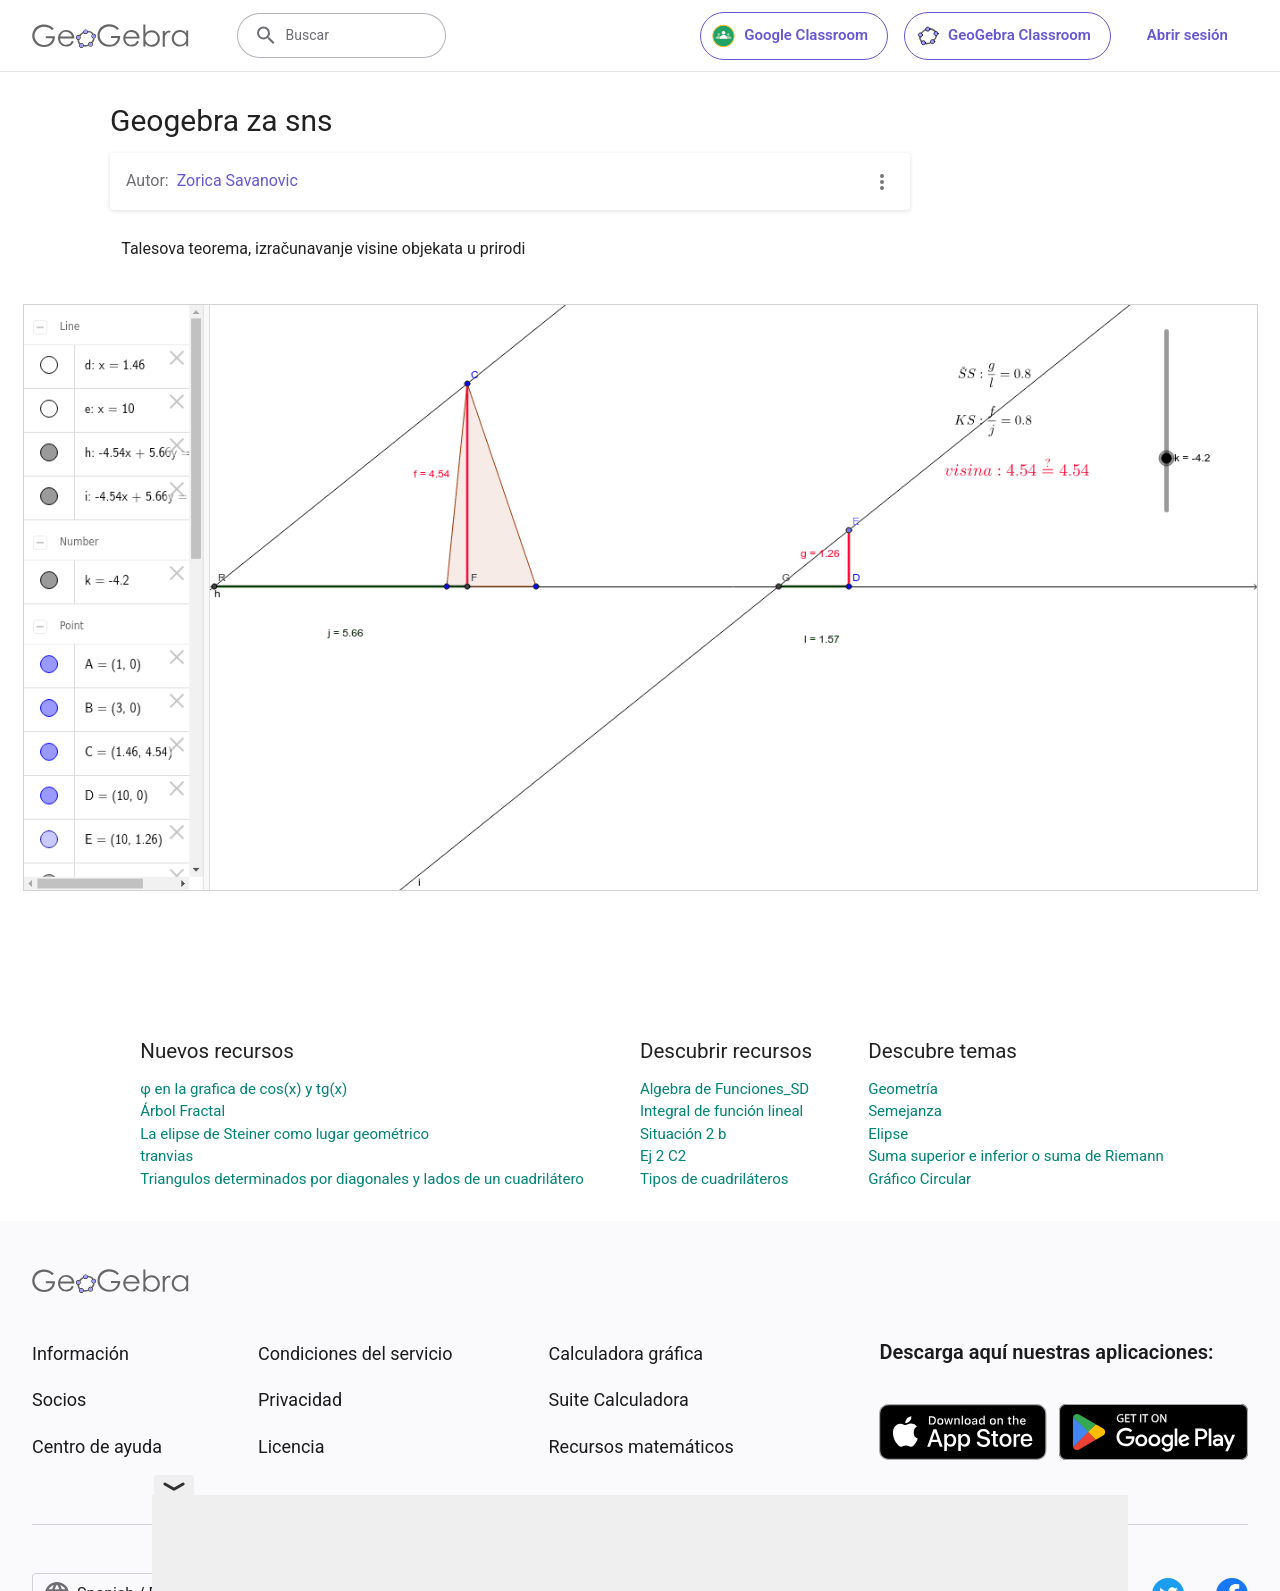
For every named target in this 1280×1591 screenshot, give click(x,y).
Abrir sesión (1187, 35)
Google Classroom (790, 36)
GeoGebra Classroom (1003, 36)
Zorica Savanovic (237, 180)
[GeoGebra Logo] (110, 36)
